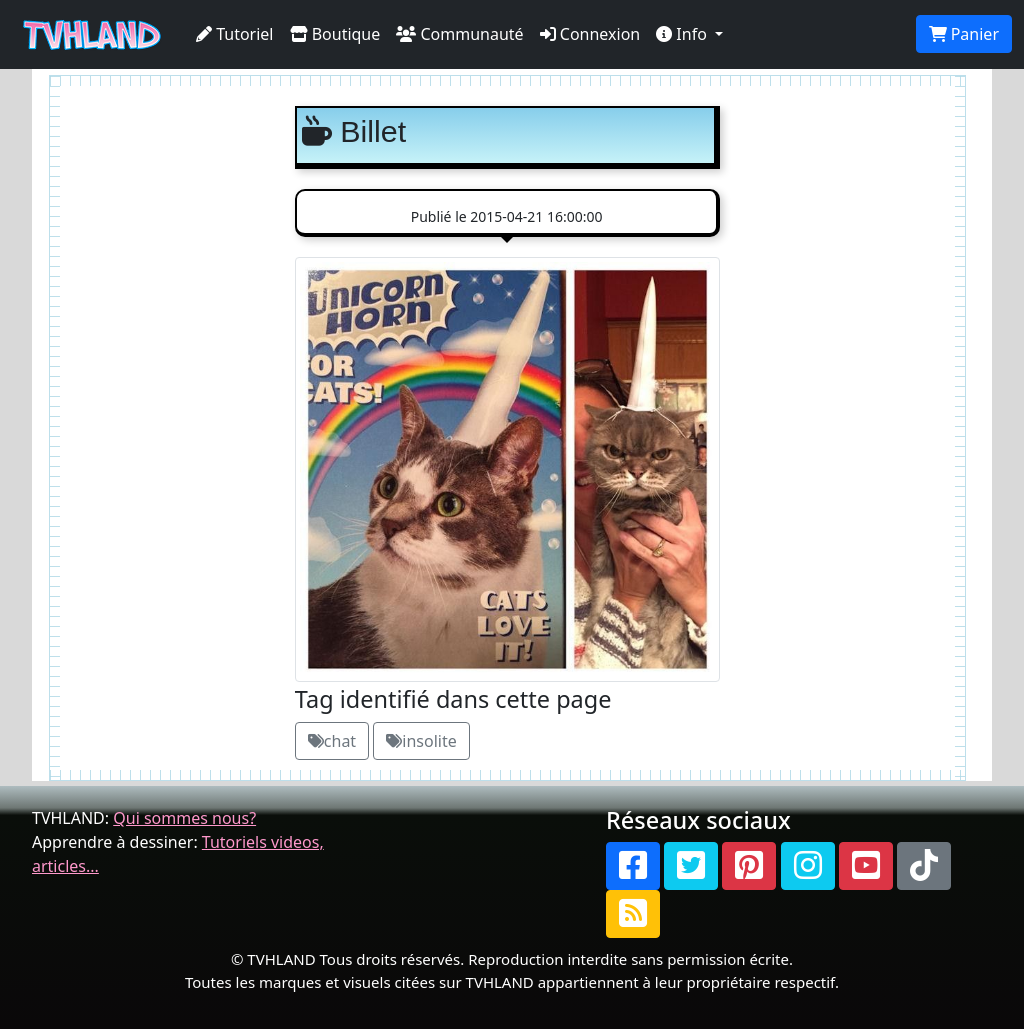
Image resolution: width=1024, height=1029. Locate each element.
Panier (964, 34)
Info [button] (683, 34)
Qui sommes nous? (184, 818)
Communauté (459, 34)
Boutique (335, 34)
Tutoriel (235, 34)
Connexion (590, 34)
